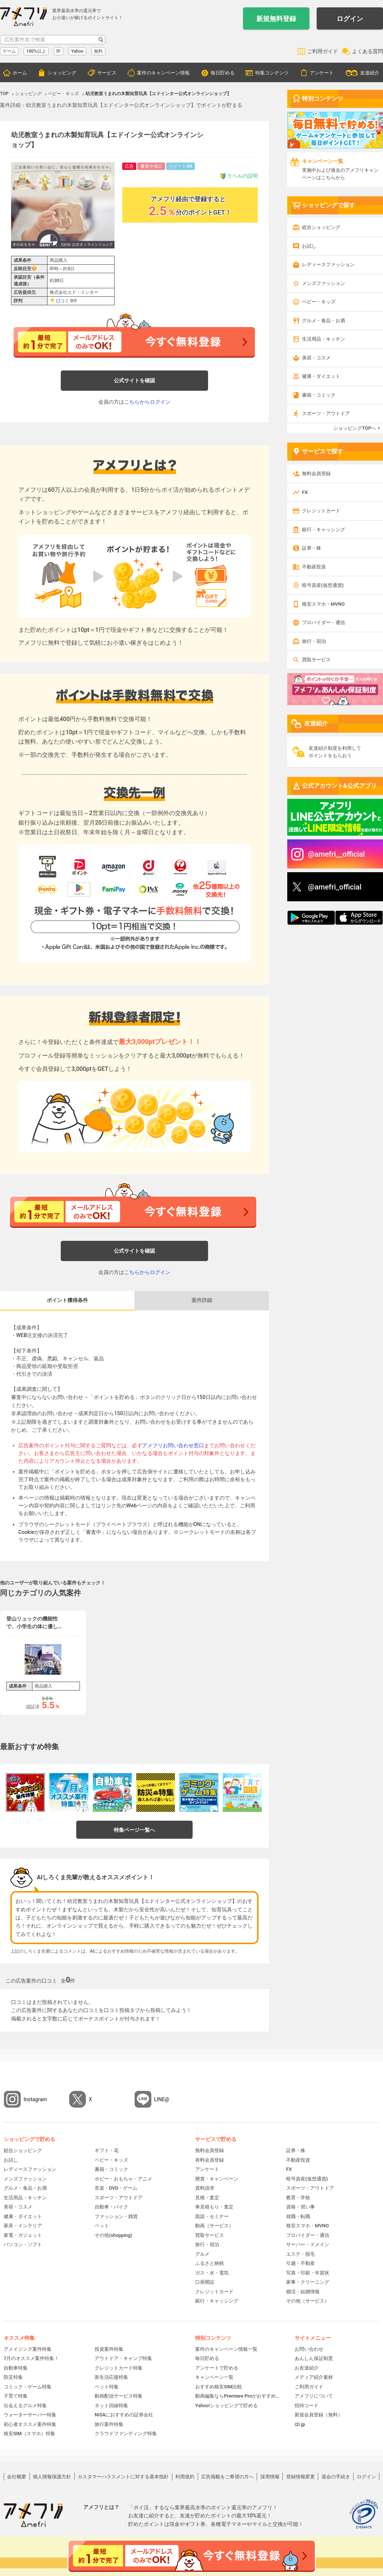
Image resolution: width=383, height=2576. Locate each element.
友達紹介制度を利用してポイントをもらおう (335, 751)
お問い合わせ (309, 2349)
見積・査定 (207, 2197)
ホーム (20, 73)
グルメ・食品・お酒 (323, 320)
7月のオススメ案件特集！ (31, 2358)
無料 (98, 51)
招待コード (307, 2405)
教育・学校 (298, 2197)
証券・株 (311, 548)
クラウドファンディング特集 (126, 2433)
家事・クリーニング (307, 2282)
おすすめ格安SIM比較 (218, 2386)
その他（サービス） (307, 2301)
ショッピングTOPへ (354, 428)
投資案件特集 (109, 2349)
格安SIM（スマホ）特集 (29, 2433)
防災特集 (13, 2377)
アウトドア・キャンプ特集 (123, 2358)
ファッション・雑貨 (116, 2216)
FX (305, 492)
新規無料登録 (276, 18)
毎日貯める (223, 73)
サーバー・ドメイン (307, 2244)
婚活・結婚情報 (303, 2291)
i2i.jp (300, 2424)
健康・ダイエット (321, 376)
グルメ (202, 2254)
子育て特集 (16, 2396)
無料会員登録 (316, 473)
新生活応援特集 (111, 2377)
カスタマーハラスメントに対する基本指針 (123, 2476)
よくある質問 (367, 51)
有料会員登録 (209, 2160)
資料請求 (204, 2188)
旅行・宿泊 (314, 641)
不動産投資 (314, 567)
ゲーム (9, 51)
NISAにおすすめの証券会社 (124, 2414)
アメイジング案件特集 (28, 2349)
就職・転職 (298, 2216)
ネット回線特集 (111, 2405)
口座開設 (204, 2282)
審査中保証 (151, 166)
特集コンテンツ (272, 73)
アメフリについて (314, 2396)
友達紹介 (369, 73)
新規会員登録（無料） (318, 2414)
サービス (106, 73)
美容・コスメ (316, 358)
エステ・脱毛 (300, 2254)
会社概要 (16, 2476)
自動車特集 (16, 2368)
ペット (102, 2225)
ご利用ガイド (322, 51)
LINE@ (161, 2099)
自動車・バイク (111, 2207)
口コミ (62, 300)
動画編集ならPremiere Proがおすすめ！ (237, 2396)
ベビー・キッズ (318, 301)
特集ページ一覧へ (134, 1830)
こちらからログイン (147, 402)
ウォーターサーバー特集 (30, 2414)
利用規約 (184, 2476)
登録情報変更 (300, 2476)
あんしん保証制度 (314, 2358)
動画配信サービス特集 (119, 2396)
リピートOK (180, 166)
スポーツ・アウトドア (326, 413)
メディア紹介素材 (314, 2377)
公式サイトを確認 (134, 380)
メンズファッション (323, 283)
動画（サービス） (214, 2225)
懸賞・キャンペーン (216, 2179)
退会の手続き (335, 2476)
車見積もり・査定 (214, 2207)
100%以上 (36, 51)
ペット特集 (107, 2386)
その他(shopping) (113, 2235)
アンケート (322, 73)
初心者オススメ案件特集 (30, 2424)
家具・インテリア (23, 2225)
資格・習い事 (300, 2207)
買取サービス (316, 659)
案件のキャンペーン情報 (163, 73)
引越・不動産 (300, 2263)
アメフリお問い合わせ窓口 (173, 1445)
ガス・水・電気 (212, 2273)
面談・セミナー (212, 2216)
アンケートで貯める (216, 2368)
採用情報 (270, 2476)
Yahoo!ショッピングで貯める (226, 2405)
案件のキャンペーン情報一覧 (226, 2349)
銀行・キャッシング (323, 529)
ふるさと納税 (209, 2263)
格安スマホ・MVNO (323, 604)
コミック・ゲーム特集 (28, 2386)
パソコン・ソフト (23, 2244)
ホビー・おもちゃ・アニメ (123, 2179)
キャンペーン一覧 (214, 2377)
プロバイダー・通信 (323, 622)
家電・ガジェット (23, 2235)
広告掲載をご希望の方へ (227, 2476)
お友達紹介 (307, 2368)
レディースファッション (328, 264)
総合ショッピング (321, 227)
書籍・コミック (318, 395)
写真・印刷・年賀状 (307, 2273)
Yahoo (77, 51)
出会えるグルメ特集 (25, 2405)
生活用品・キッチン (323, 339)
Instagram (35, 2099)
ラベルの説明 (239, 176)
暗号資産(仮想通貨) (323, 585)
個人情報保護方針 (52, 2476)
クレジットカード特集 (119, 2368)
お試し (309, 246)
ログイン (350, 18)
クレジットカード (321, 511)
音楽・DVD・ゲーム (116, 2188)
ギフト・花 (107, 2150)
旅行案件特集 (109, 2424)
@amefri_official (335, 887)
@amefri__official (336, 854)
